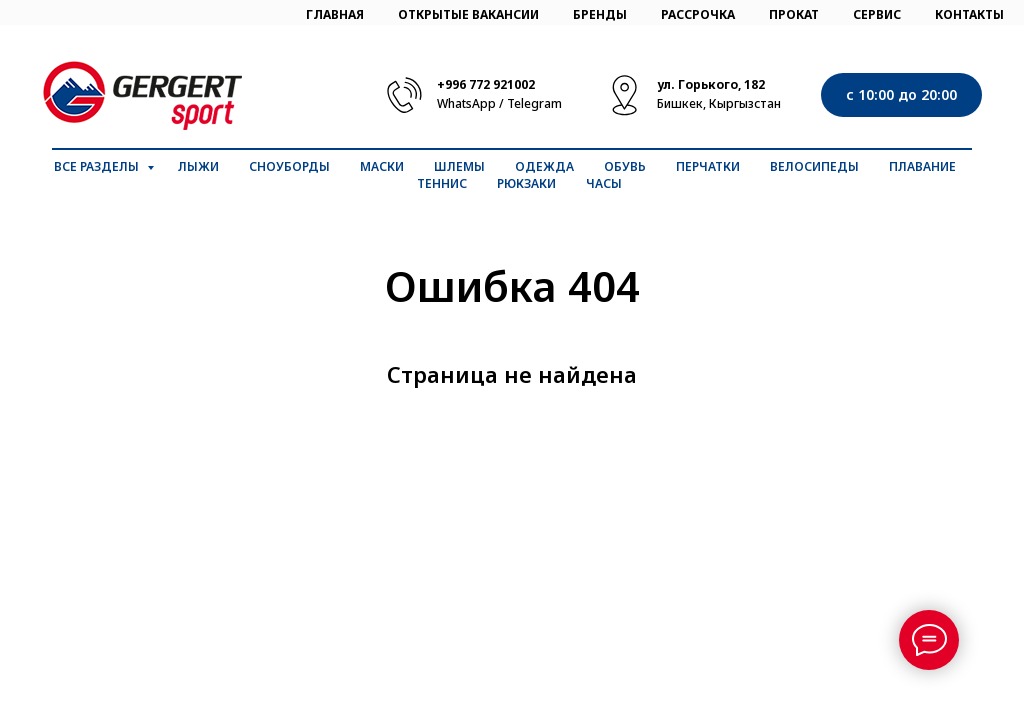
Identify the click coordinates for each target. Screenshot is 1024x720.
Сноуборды (289, 166)
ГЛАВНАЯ (335, 14)
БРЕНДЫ (600, 14)
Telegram (534, 103)
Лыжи (198, 166)
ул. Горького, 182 (711, 84)
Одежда (544, 166)
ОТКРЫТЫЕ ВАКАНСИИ (468, 14)
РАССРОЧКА (698, 14)
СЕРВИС (877, 14)
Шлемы (459, 166)
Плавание (922, 166)
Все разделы (98, 166)
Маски (382, 166)
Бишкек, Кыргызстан (719, 103)
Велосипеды (814, 166)
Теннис (442, 183)
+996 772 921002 (486, 84)
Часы (604, 183)
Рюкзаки (526, 183)
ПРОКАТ (794, 14)
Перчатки (708, 166)
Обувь (625, 166)
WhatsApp (466, 103)
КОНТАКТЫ (969, 14)
